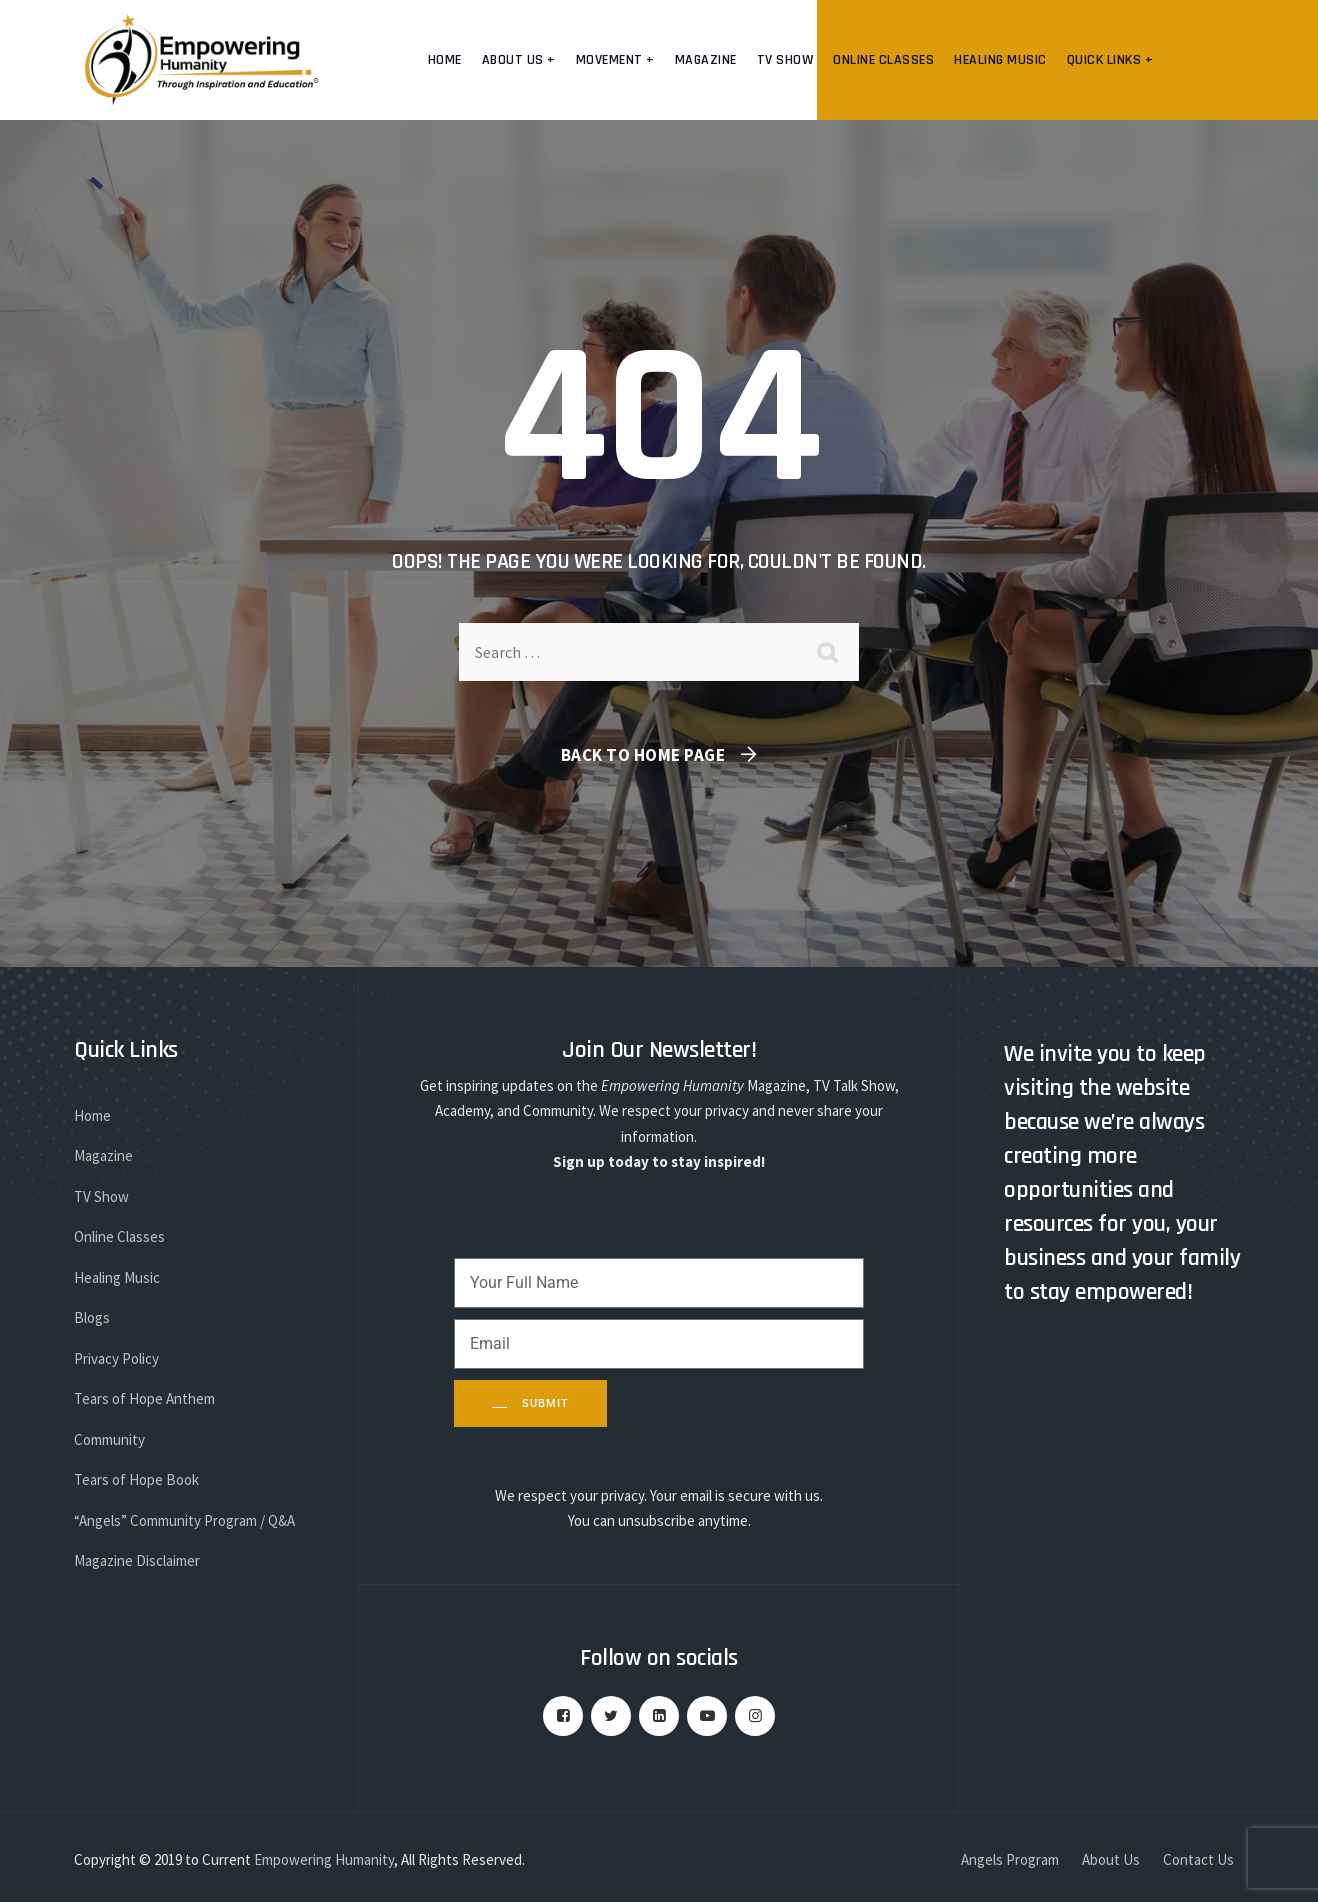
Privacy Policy (116, 1358)
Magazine (706, 60)
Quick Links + (1110, 60)
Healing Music (1000, 60)
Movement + (615, 60)
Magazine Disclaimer (137, 1560)
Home (445, 60)
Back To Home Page (643, 755)
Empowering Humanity (324, 1859)
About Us (1111, 1859)
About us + (519, 60)
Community (109, 1439)
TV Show (785, 60)
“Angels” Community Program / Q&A (184, 1520)
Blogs (92, 1317)
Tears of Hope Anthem (144, 1398)
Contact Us (1198, 1859)
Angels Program (1010, 1859)
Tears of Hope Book (136, 1479)
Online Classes (883, 60)
